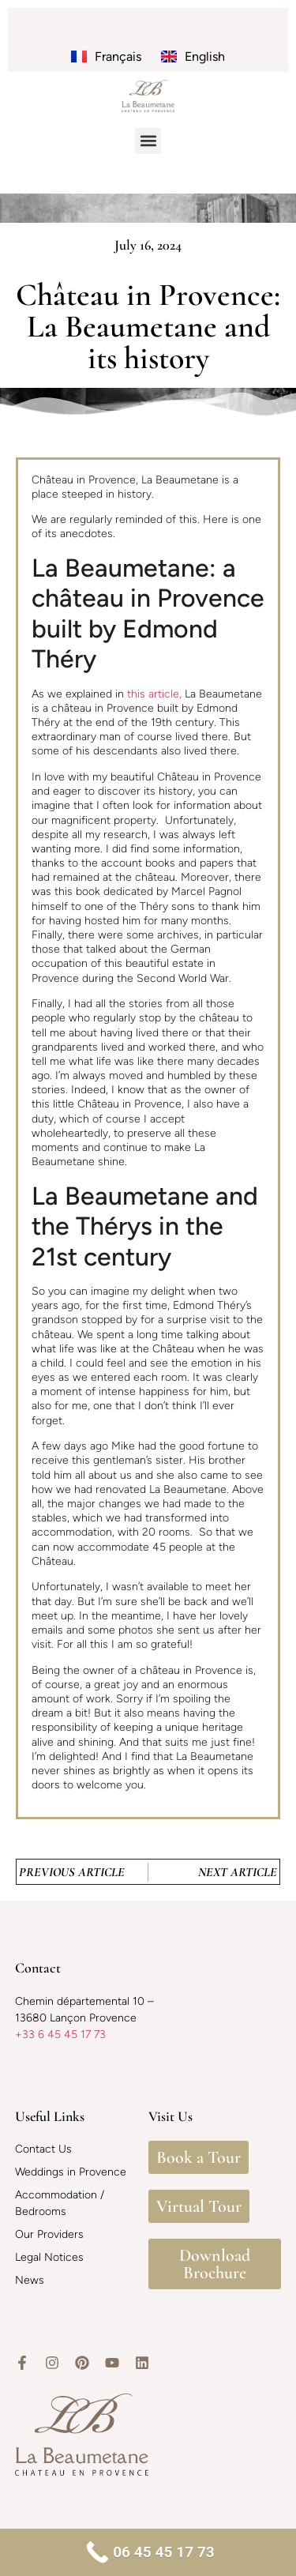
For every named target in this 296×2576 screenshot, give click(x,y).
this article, (154, 694)
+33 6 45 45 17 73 (60, 2034)
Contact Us (43, 2149)
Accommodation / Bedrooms (59, 2203)
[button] (148, 141)
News (29, 2280)
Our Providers (49, 2234)
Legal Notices (49, 2257)
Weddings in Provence (70, 2172)
